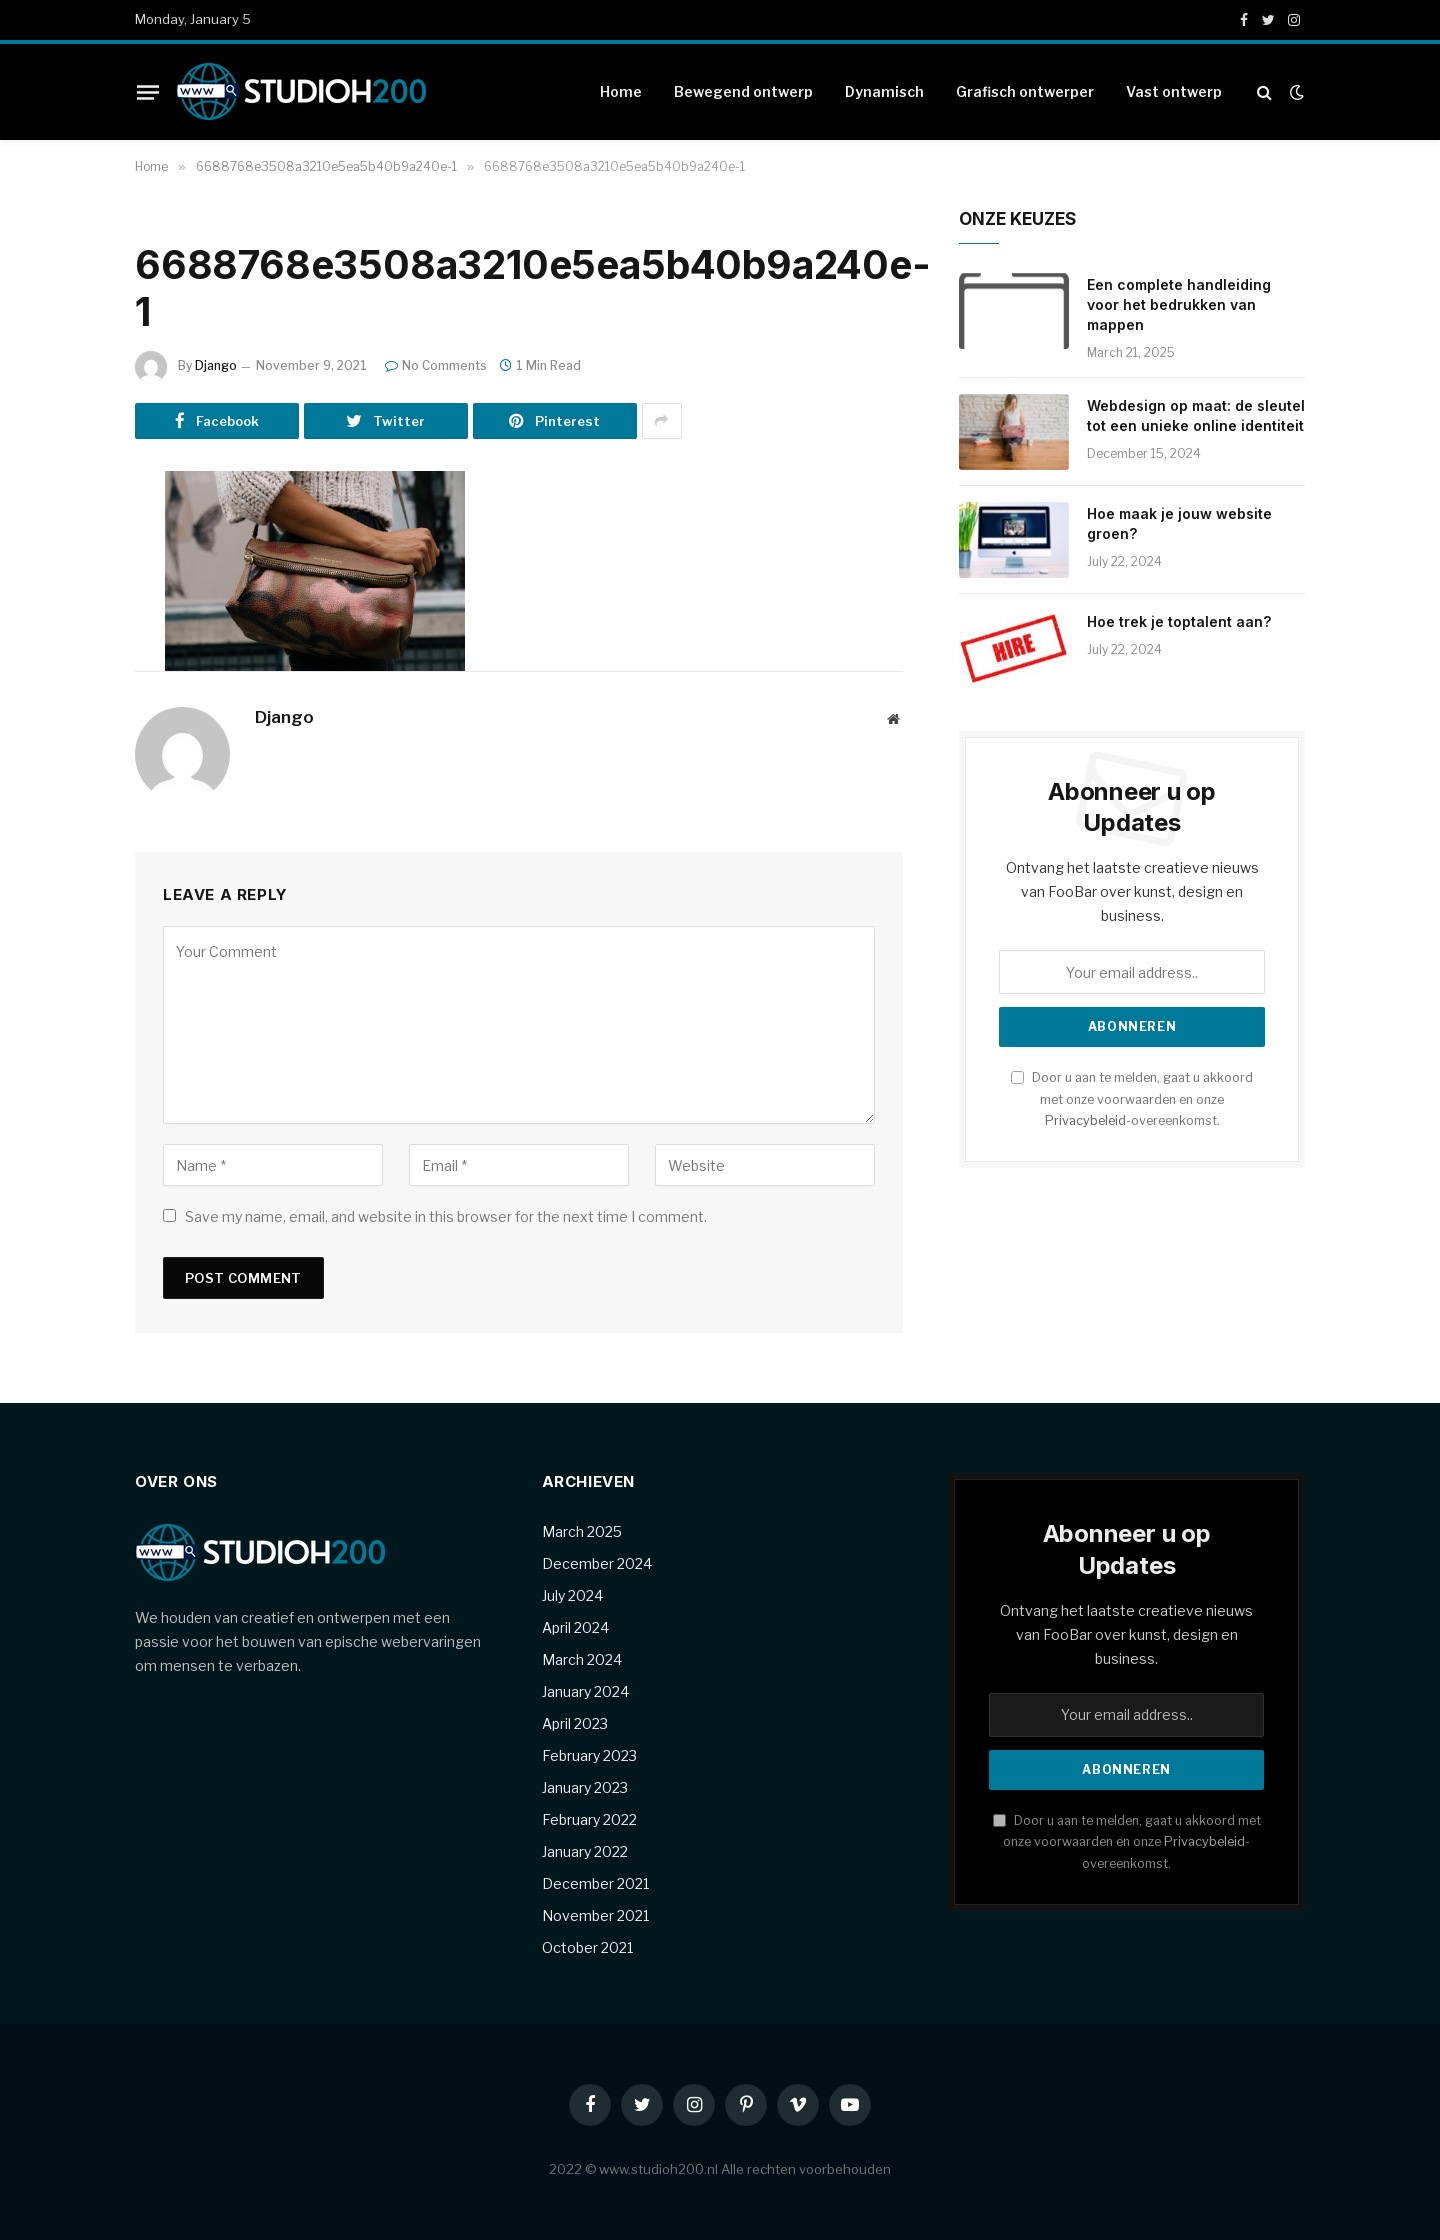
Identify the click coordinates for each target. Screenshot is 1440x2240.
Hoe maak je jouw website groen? (1179, 523)
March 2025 (582, 1531)
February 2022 (589, 1819)
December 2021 (595, 1883)
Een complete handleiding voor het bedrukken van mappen (1179, 304)
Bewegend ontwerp (743, 91)
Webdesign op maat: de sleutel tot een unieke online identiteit (1196, 415)
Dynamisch (884, 91)
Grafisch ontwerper (1025, 91)
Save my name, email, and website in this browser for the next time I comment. (446, 1216)
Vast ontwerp (1174, 91)
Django (216, 365)
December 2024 (597, 1563)
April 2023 (575, 1723)
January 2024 (585, 1691)
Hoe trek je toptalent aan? (1179, 621)
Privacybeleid (1085, 1120)
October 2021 (587, 1947)
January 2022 (585, 1851)
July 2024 (572, 1595)
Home (621, 91)
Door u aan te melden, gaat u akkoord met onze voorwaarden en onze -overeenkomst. (1132, 1099)
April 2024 (575, 1627)
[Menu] (148, 92)
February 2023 (589, 1755)
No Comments (436, 365)
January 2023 (585, 1787)
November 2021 (595, 1915)
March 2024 (582, 1659)
